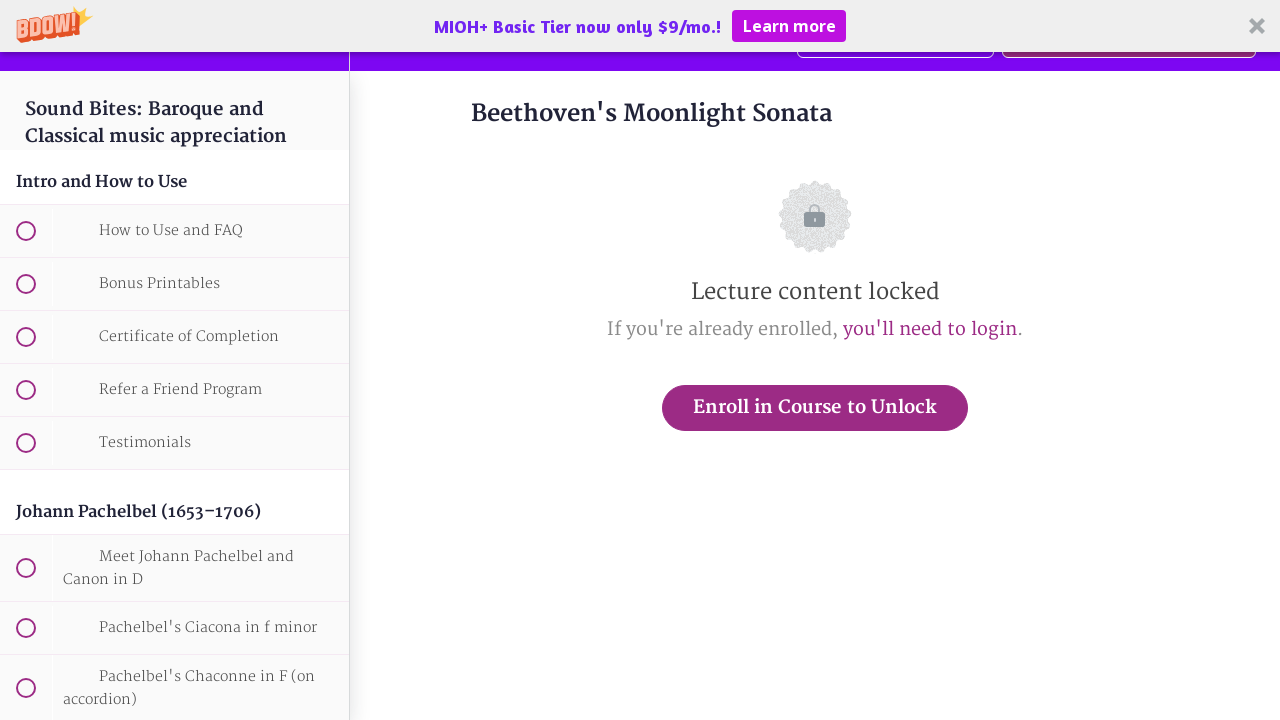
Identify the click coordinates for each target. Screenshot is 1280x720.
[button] (640, 26)
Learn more (789, 26)
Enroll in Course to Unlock (815, 407)
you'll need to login (930, 329)
